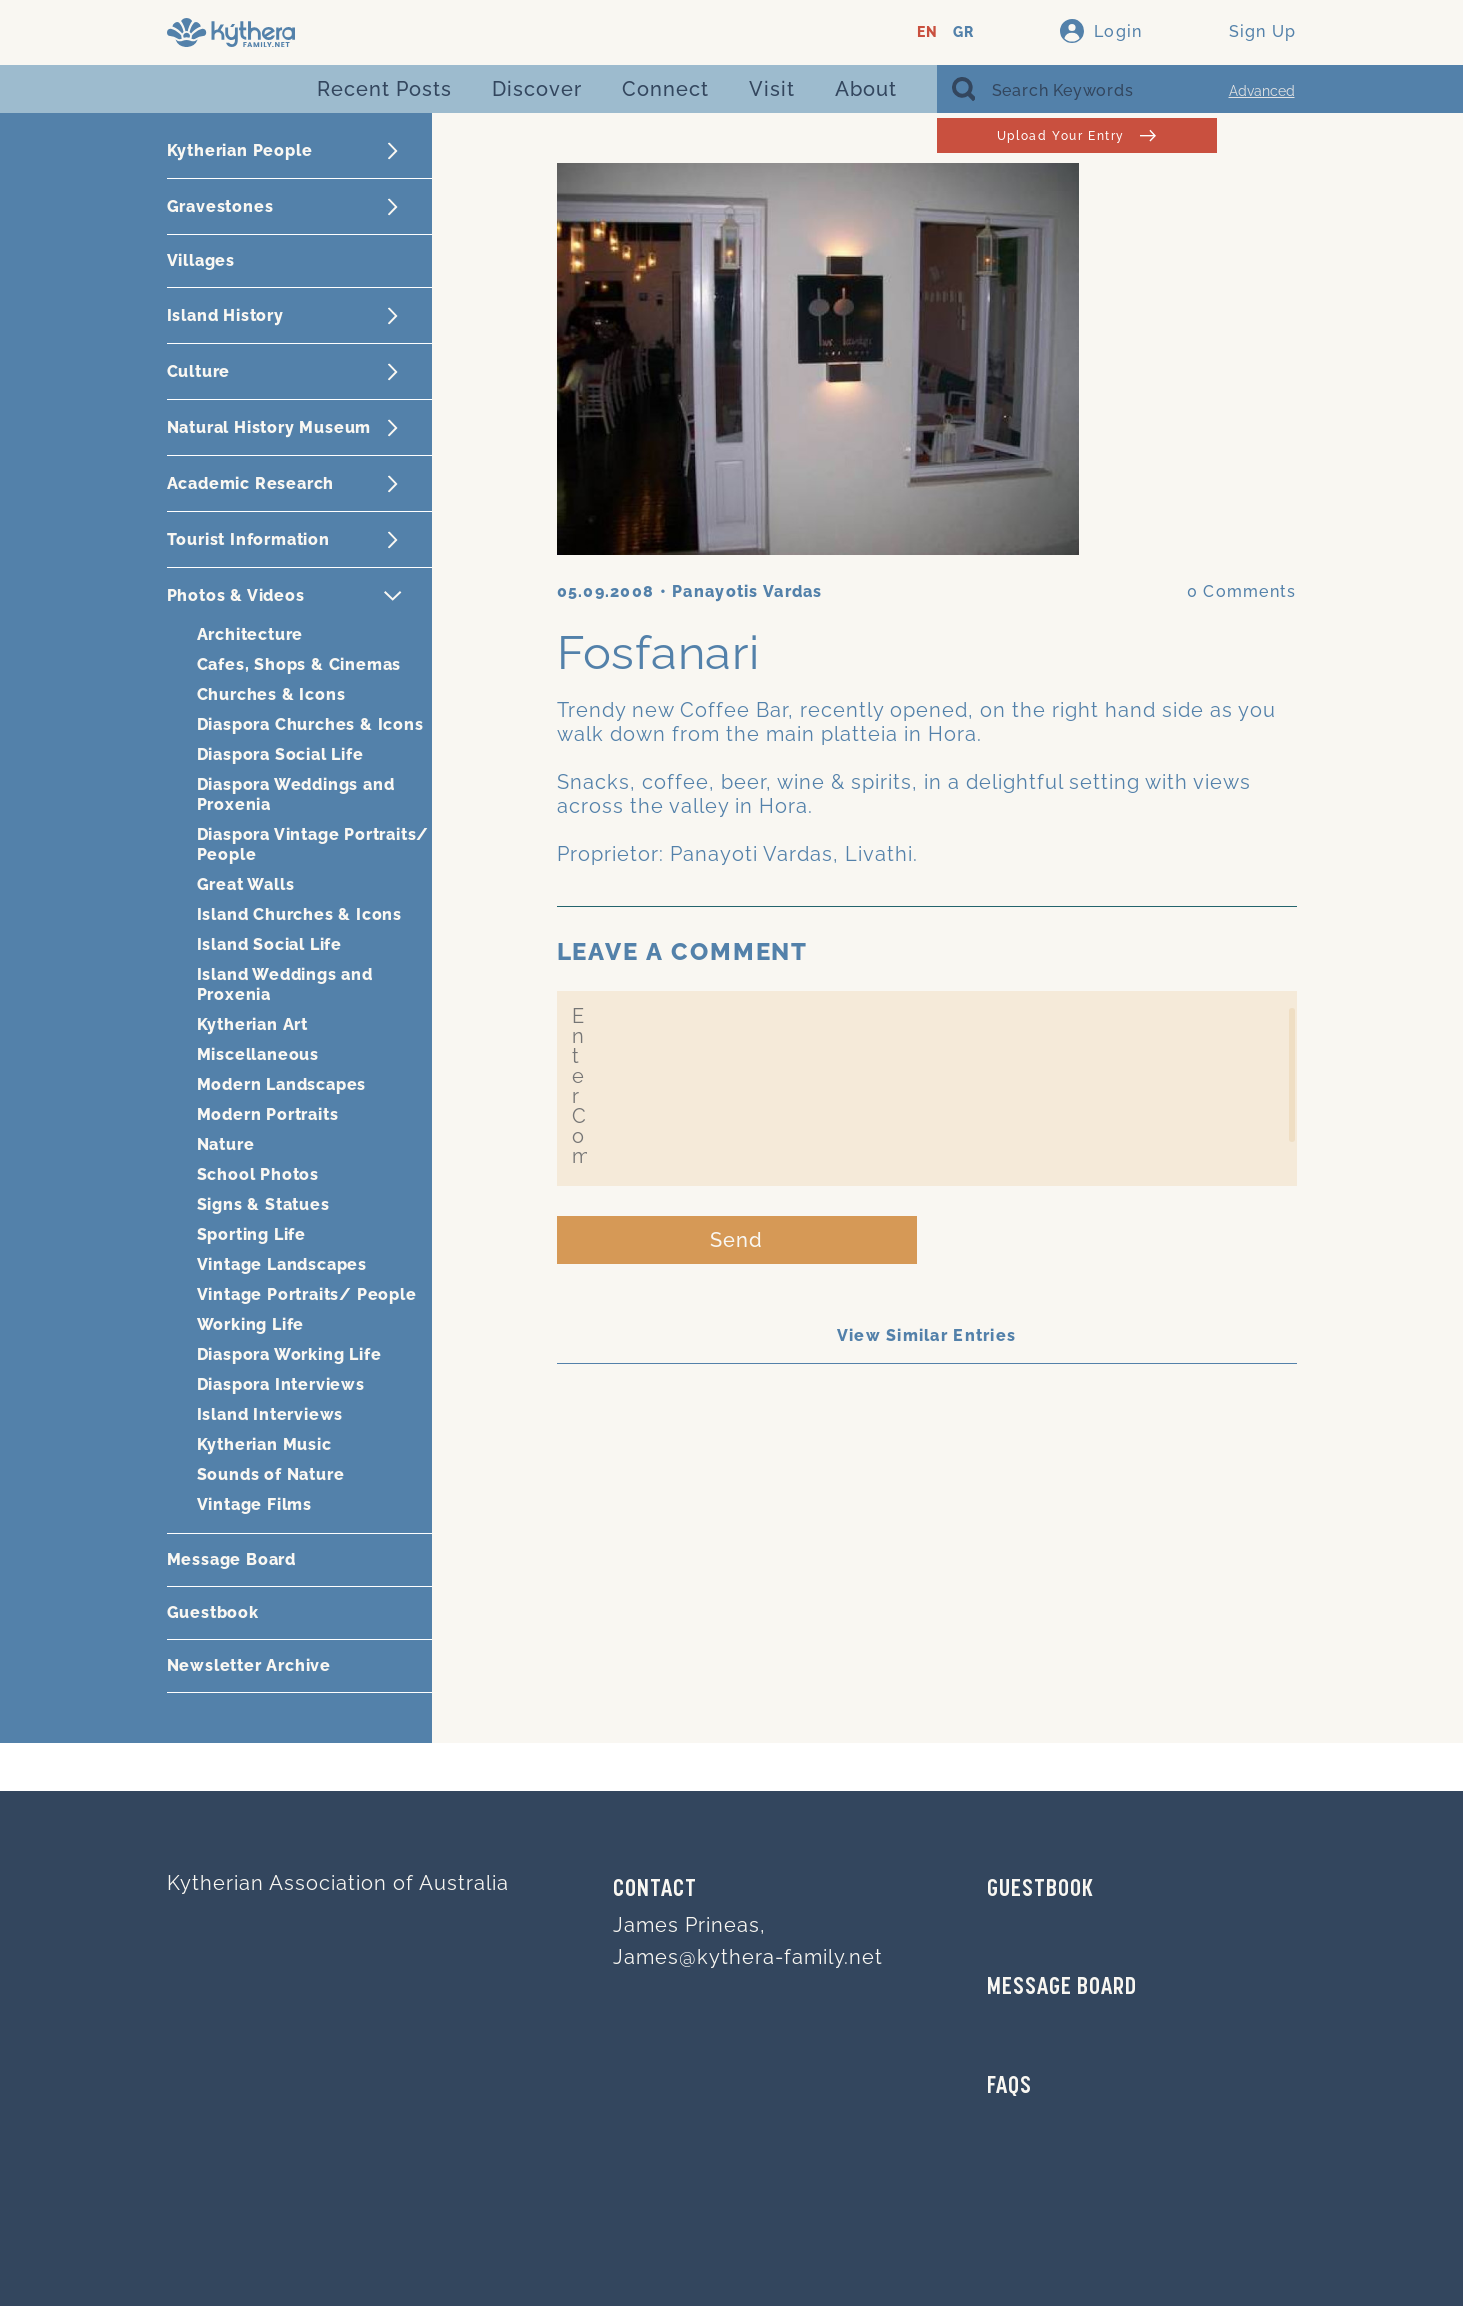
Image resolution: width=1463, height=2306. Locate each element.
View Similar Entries (927, 1335)
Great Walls (246, 884)
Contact (655, 1890)
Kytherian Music (264, 1444)
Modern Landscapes (282, 1084)
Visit (772, 89)
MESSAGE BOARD (1062, 1988)
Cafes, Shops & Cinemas (299, 664)
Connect (665, 89)
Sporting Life (251, 1234)
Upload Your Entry (1076, 135)
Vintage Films (254, 1504)
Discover (537, 89)
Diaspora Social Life (280, 754)
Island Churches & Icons (299, 914)
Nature (226, 1144)
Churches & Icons (271, 694)
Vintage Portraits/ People (307, 1294)
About (866, 89)
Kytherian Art (252, 1024)
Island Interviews (270, 1414)
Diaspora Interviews (281, 1384)
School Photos (258, 1174)
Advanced (1262, 91)
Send (736, 1240)
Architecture (250, 634)
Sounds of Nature (271, 1474)
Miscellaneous (258, 1054)
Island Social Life (269, 944)
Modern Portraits (268, 1114)
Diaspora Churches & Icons (310, 724)
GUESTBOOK (1040, 1890)
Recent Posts (384, 89)
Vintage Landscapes (282, 1264)
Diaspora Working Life (289, 1354)
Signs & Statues (263, 1204)
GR (963, 32)
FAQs (1009, 2087)
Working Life (251, 1324)
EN (927, 32)
